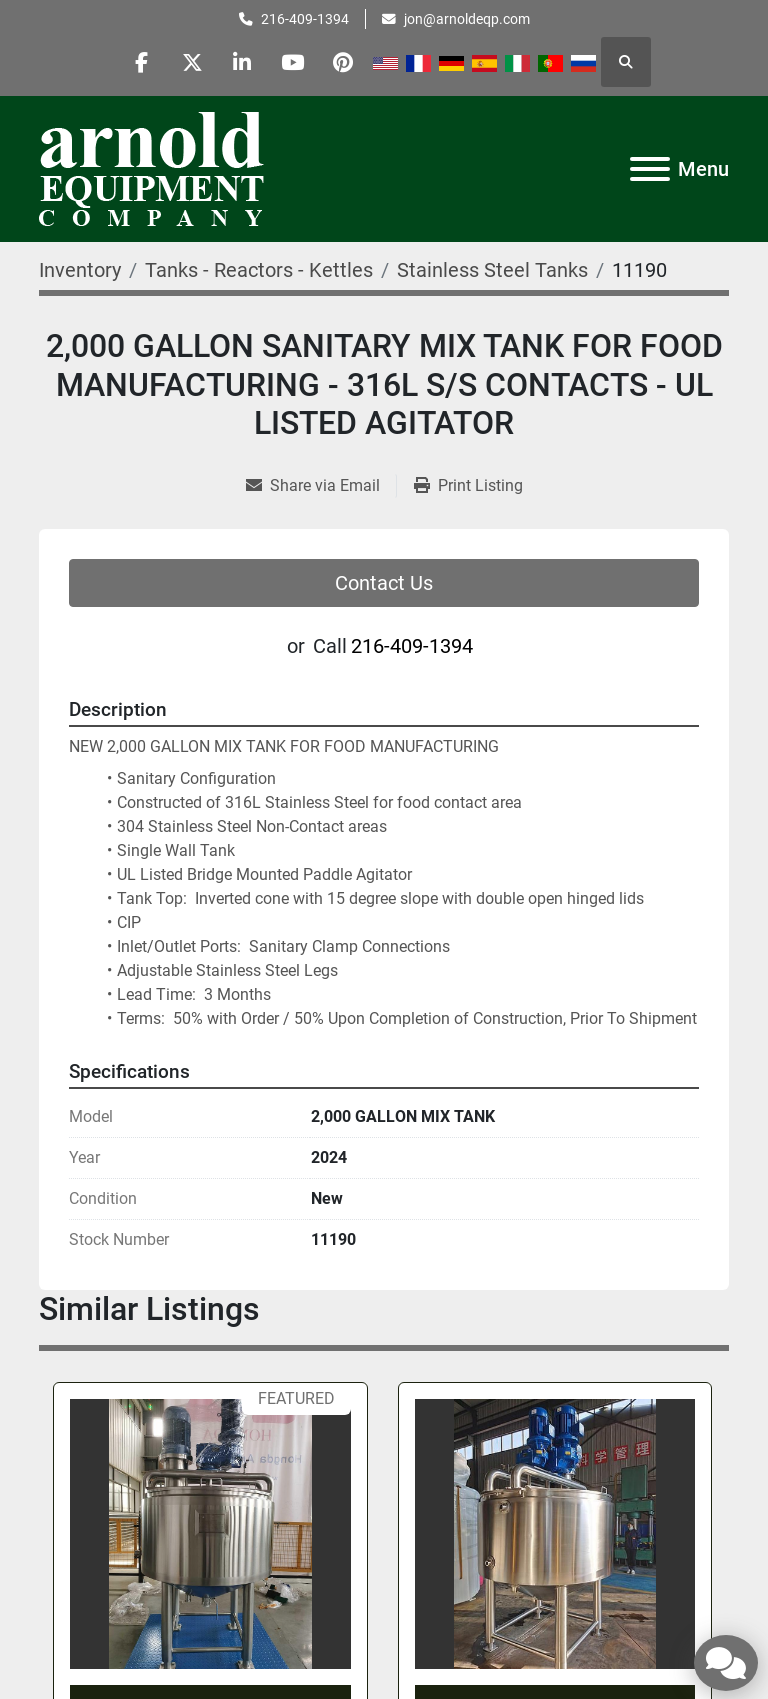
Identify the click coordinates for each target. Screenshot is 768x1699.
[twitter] (192, 62)
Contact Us (384, 583)
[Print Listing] (468, 486)
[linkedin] (243, 62)
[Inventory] (80, 270)
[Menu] (650, 169)
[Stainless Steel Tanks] (492, 270)
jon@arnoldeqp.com (467, 19)
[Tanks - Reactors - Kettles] (259, 270)
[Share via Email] (321, 486)
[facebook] (141, 62)
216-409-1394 (305, 19)
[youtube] (294, 62)
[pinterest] (345, 62)
